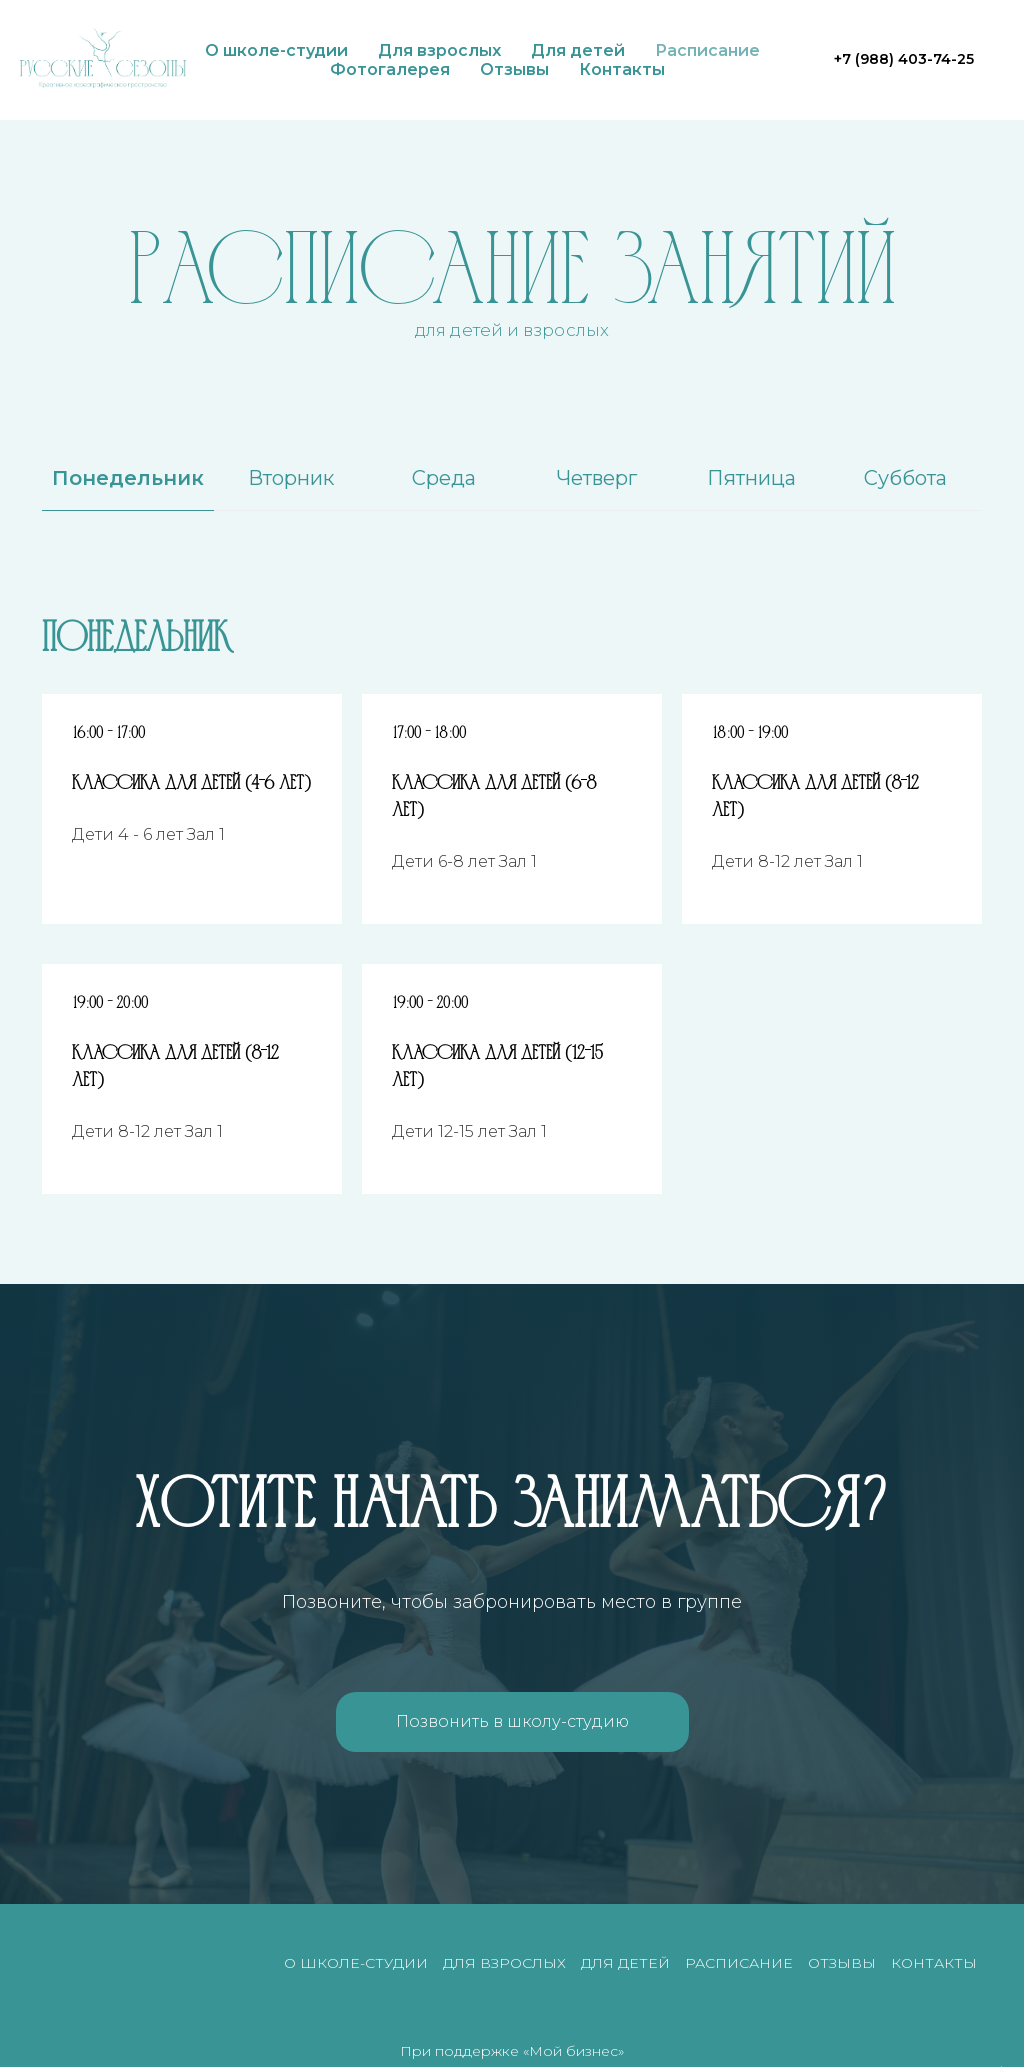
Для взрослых (439, 50)
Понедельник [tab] (128, 478)
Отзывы (514, 69)
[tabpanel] (512, 632)
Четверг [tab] (597, 478)
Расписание (707, 50)
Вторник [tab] (291, 478)
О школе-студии (276, 50)
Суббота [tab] (905, 478)
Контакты (622, 69)
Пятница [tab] (751, 478)
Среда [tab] (444, 478)
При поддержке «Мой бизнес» (512, 2051)
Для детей (578, 50)
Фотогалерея (390, 69)
